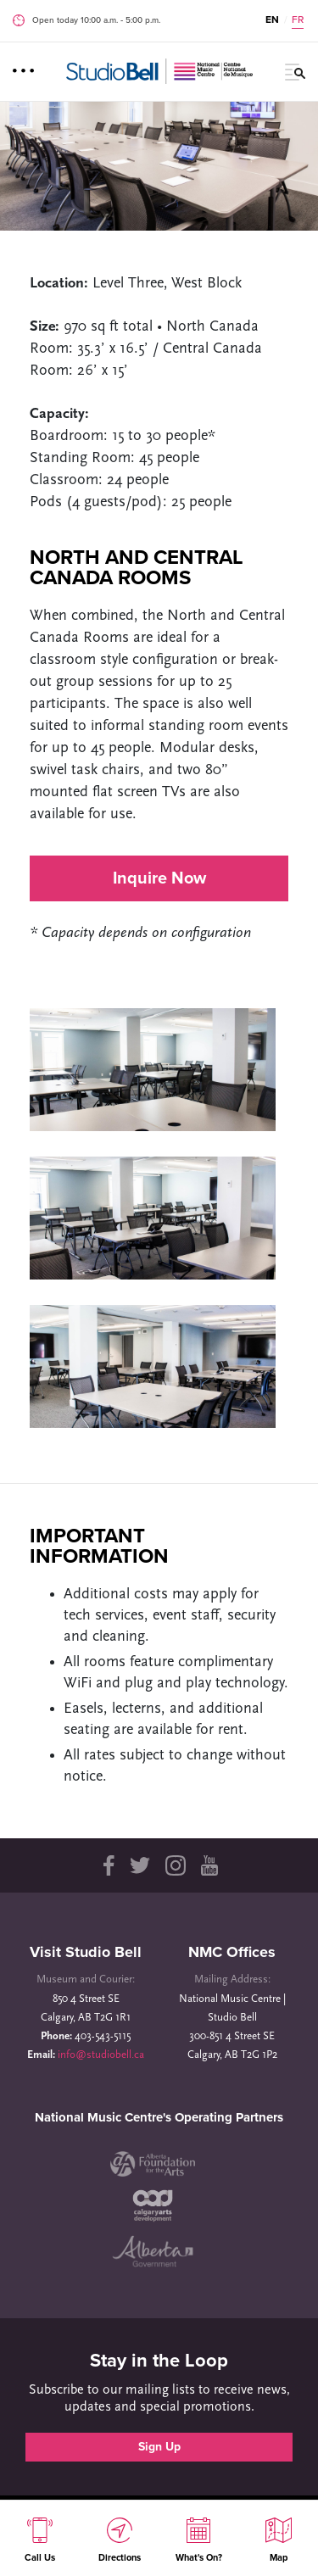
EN (272, 19)
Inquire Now (159, 878)
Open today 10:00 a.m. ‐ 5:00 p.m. (96, 20)
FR (298, 19)
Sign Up (159, 2446)
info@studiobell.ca (101, 2054)
